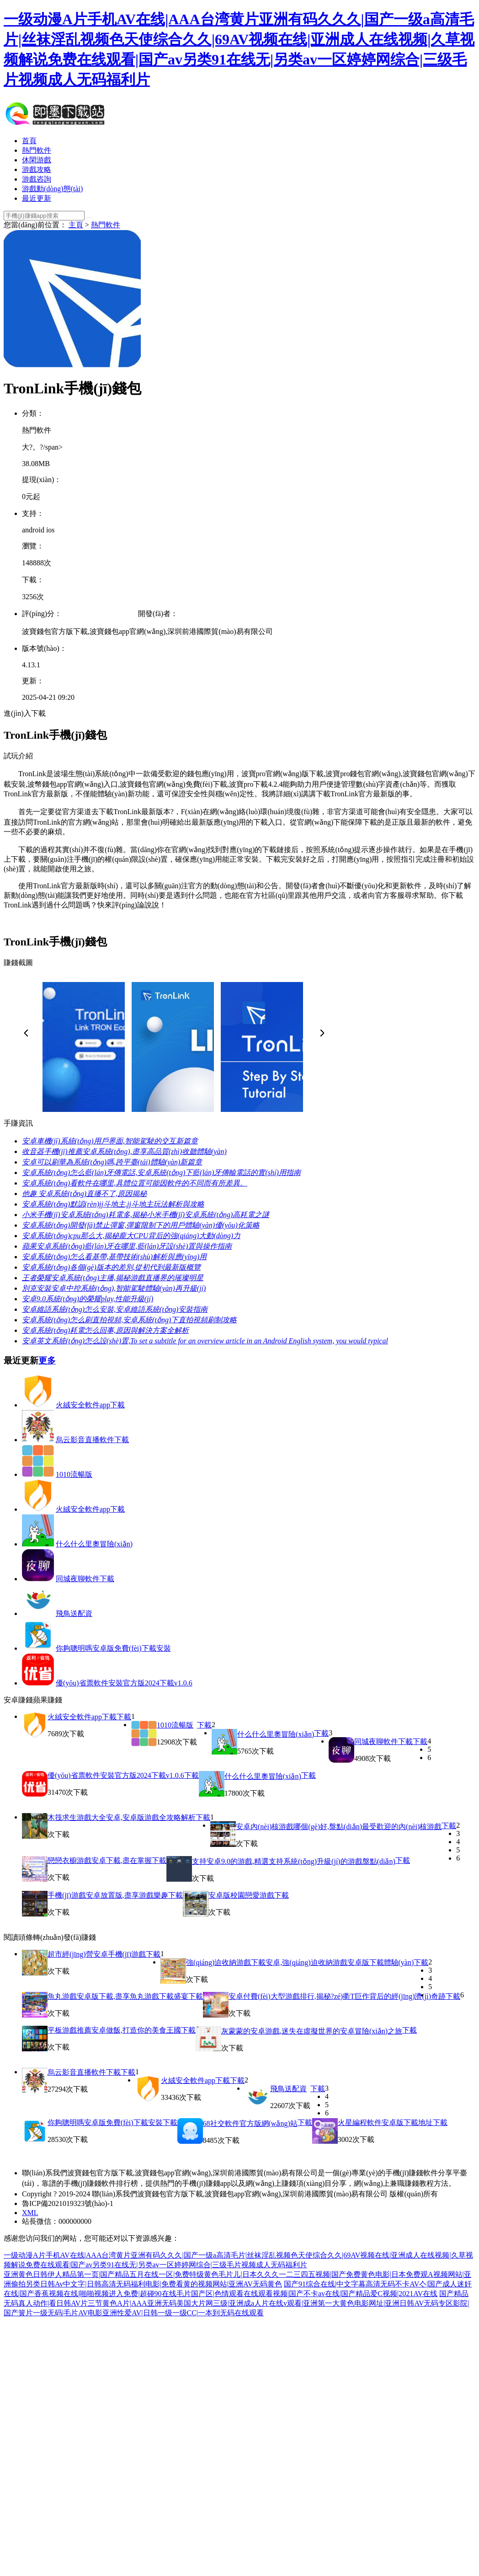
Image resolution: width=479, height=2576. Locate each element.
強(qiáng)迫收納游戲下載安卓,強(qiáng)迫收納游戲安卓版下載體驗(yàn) (300, 1962)
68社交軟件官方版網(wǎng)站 (250, 2123)
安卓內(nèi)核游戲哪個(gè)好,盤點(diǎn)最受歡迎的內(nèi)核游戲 (339, 1826)
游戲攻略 (36, 169)
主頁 (76, 225)
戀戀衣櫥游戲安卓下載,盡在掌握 (100, 1860)
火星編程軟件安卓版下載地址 (385, 2122)
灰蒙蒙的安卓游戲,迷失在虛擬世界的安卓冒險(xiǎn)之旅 (311, 2031)
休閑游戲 (36, 160)
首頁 (29, 141)
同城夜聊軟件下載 (85, 1579)
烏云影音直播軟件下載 (92, 1440)
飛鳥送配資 (74, 1613)
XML (30, 2212)
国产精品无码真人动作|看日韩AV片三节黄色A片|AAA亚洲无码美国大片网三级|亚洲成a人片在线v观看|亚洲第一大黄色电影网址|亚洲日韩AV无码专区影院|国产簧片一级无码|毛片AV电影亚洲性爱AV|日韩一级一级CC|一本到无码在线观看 (236, 2303)
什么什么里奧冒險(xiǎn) (94, 1544)
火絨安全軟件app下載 (90, 1405)
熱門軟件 (36, 150)
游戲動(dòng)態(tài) (52, 189)
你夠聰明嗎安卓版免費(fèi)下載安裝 (113, 1648)
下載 (124, 1717)
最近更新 (36, 198)
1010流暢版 (74, 1474)
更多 (47, 1360)
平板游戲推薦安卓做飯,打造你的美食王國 (114, 2030)
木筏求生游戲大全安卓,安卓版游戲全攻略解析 (122, 1817)
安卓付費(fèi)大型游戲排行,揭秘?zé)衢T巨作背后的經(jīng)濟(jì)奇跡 (337, 1996)
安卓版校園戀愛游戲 (241, 1895)
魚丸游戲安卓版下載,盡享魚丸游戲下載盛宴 (118, 1996)
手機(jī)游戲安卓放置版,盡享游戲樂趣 (108, 1895)
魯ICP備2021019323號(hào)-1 (67, 2203)
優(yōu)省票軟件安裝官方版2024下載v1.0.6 (124, 1683)
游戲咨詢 (36, 179)
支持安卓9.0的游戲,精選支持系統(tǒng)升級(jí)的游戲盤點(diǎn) (293, 1861)
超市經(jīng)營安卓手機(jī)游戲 (97, 1954)
